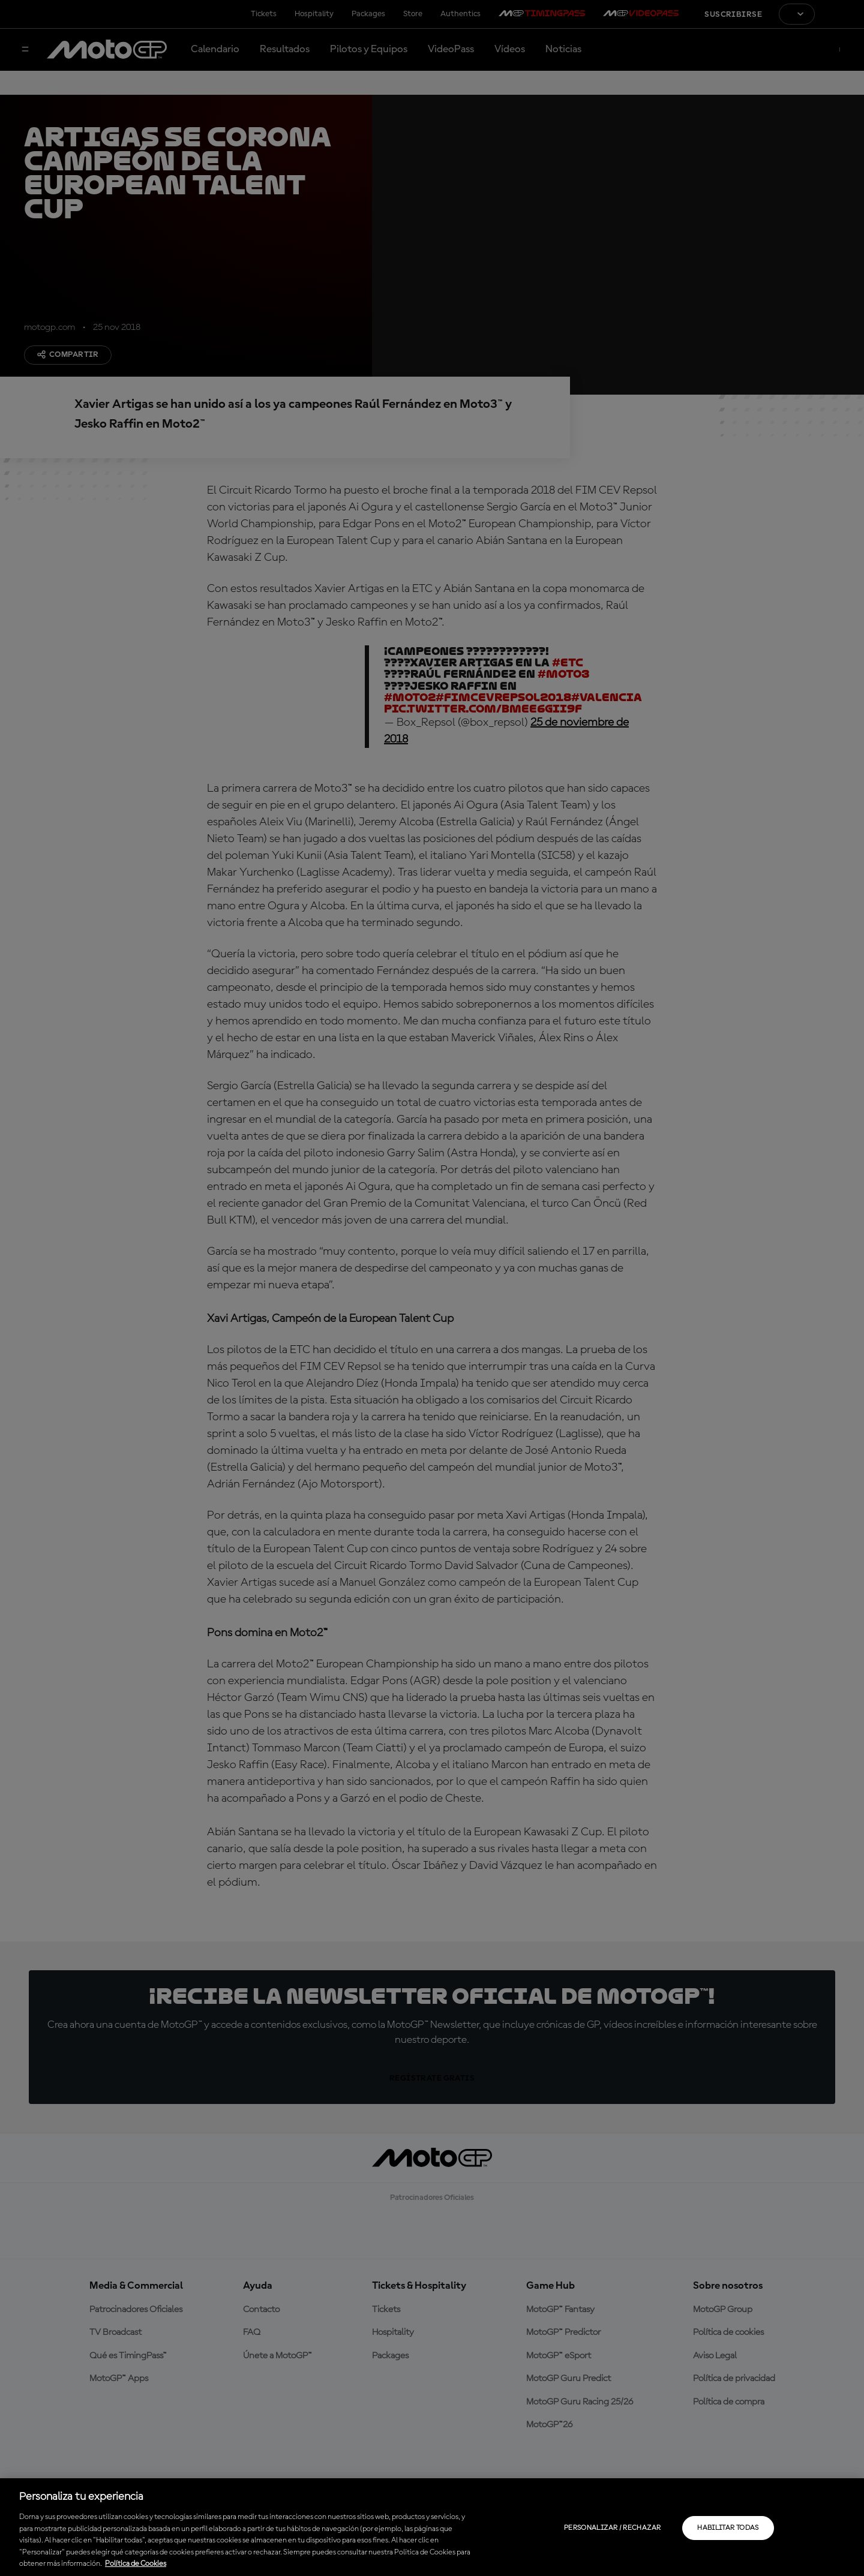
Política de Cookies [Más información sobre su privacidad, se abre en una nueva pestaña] (135, 2564)
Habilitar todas (727, 2528)
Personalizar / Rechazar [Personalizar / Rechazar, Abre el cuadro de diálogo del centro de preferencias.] (612, 2528)
